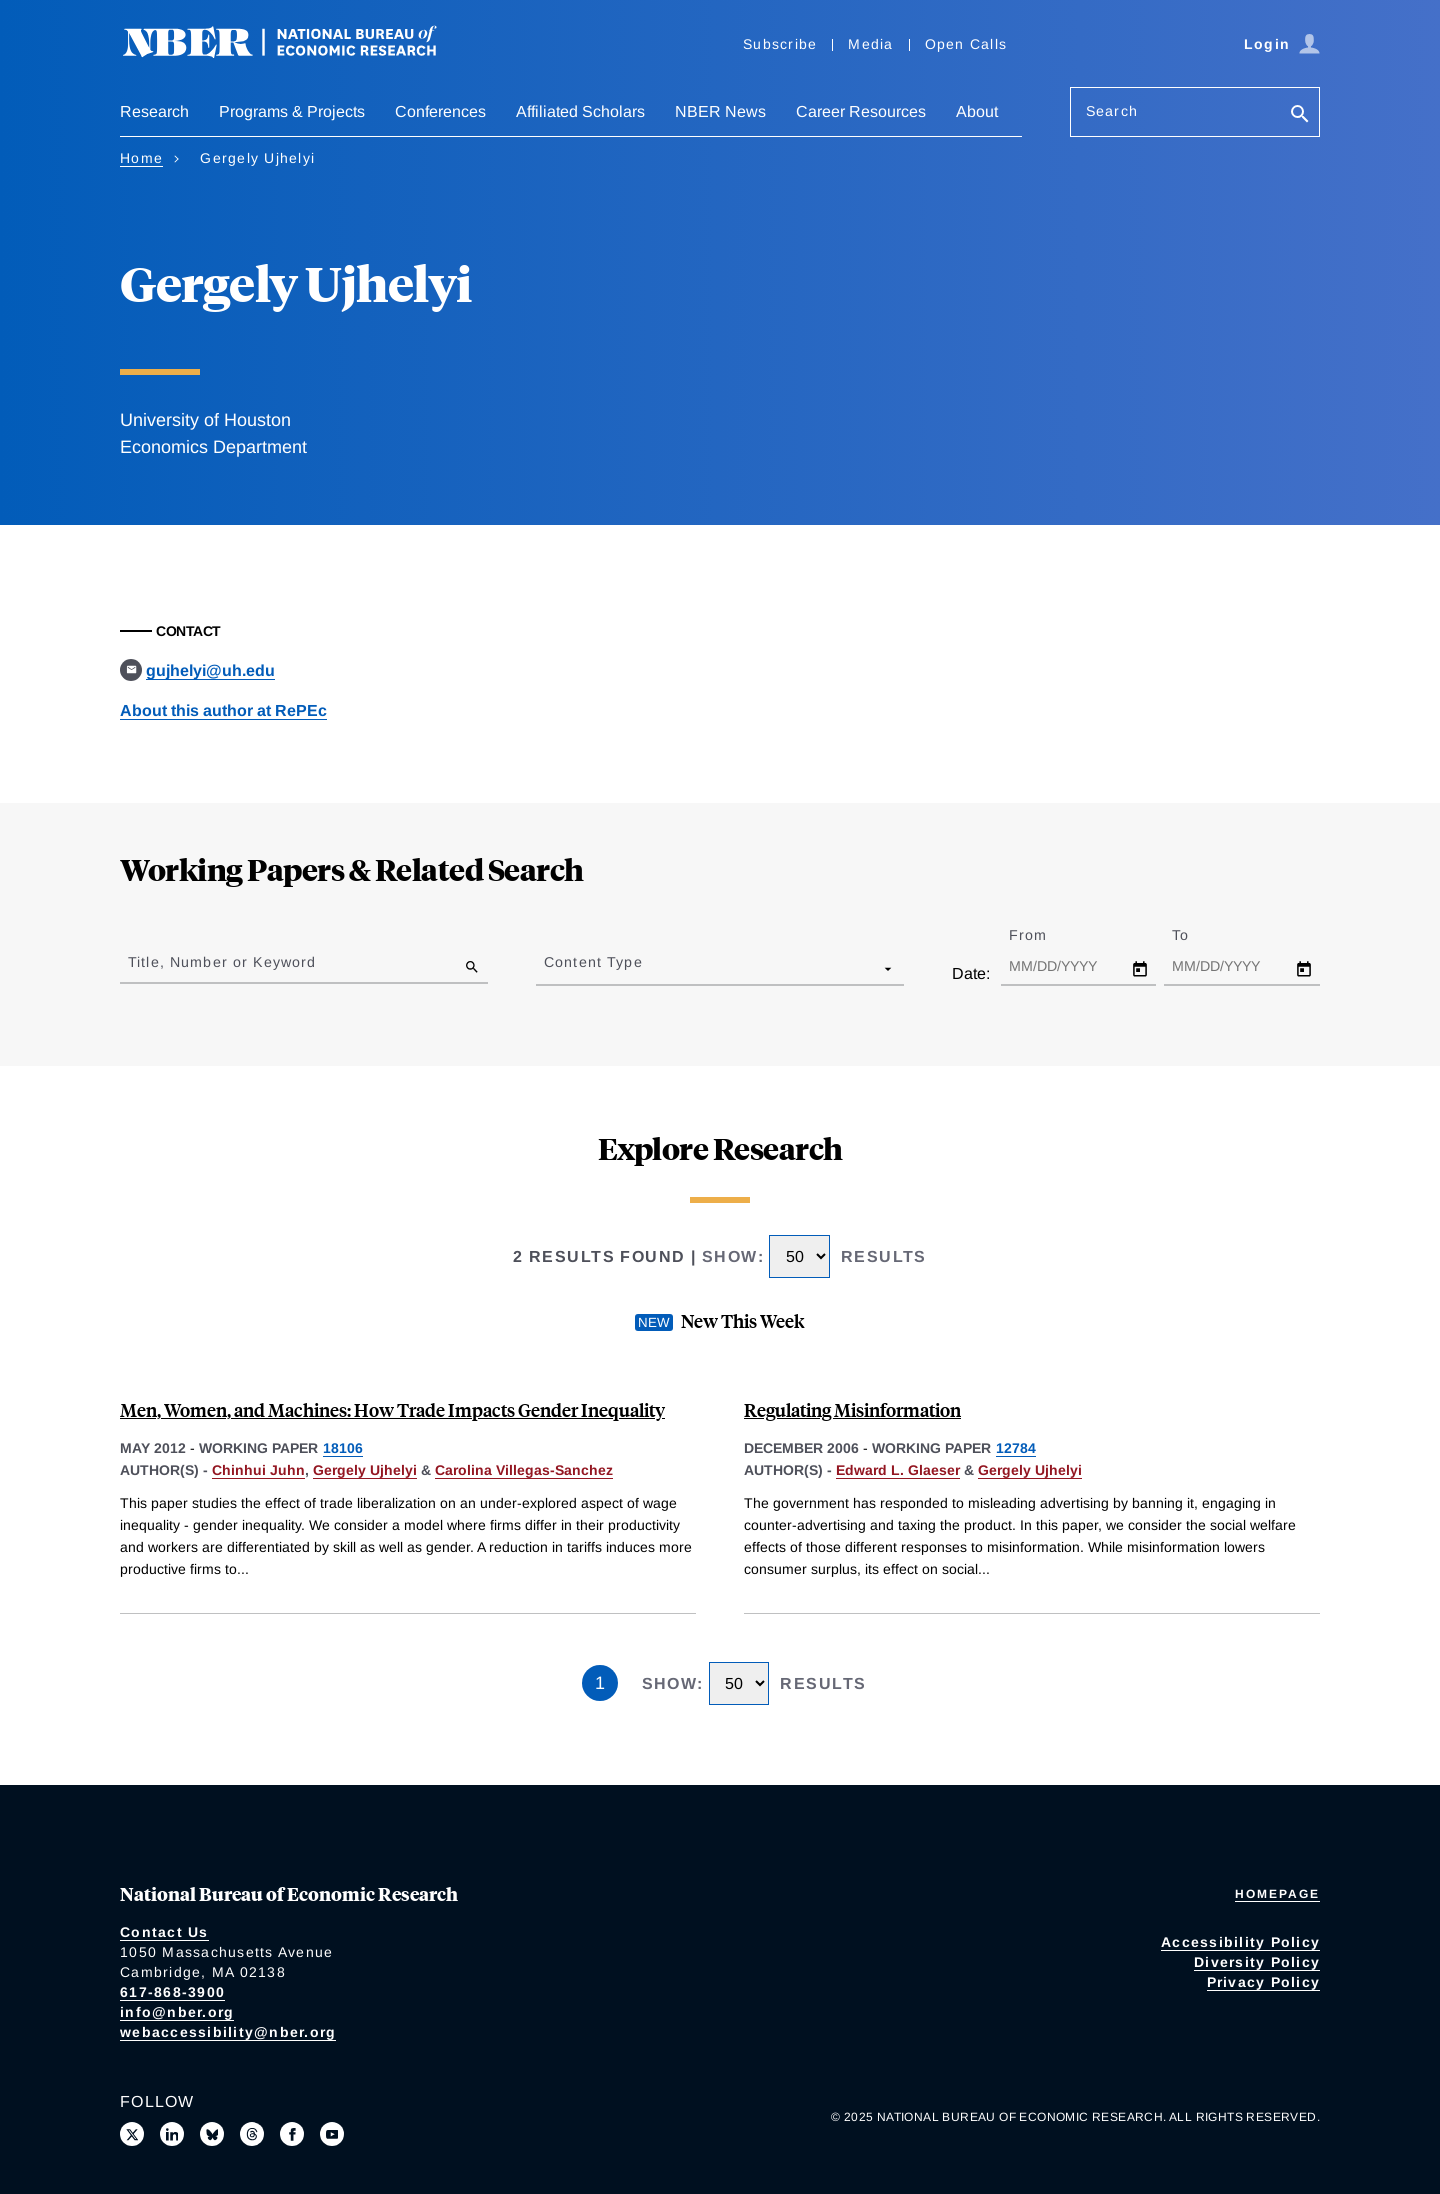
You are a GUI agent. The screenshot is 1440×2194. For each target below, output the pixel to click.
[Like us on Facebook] (292, 2134)
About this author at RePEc (223, 710)
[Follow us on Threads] (252, 2134)
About (977, 111)
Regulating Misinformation (852, 1409)
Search (1112, 111)
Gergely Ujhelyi (365, 1470)
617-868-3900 (172, 1992)
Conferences (440, 111)
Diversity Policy (1257, 1962)
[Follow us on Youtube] (332, 2134)
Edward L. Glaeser (898, 1470)
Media (870, 44)
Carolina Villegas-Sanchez (524, 1470)
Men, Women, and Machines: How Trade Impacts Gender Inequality (392, 1409)
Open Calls (966, 44)
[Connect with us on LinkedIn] (172, 2134)
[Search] (1300, 115)
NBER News (720, 111)
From (1045, 935)
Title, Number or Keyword (222, 962)
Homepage (1277, 1894)
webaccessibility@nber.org (228, 2032)
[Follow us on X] (132, 2134)
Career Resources (861, 111)
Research (154, 111)
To (1198, 935)
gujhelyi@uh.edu (210, 670)
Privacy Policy (1264, 1982)
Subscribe (780, 44)
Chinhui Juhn (258, 1470)
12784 (1016, 1448)
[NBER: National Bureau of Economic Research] (296, 52)
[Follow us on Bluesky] (212, 2134)
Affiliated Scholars (580, 111)
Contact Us (164, 1932)
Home (141, 158)
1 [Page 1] (600, 1683)
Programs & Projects (292, 111)
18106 (343, 1448)
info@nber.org (177, 2012)
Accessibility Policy (1240, 1942)
